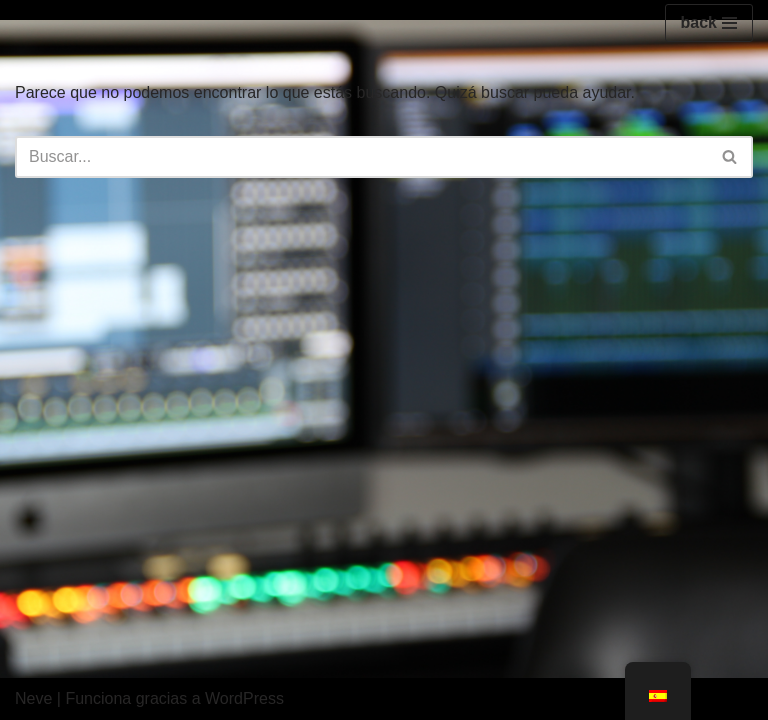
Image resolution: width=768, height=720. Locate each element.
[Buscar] (361, 157)
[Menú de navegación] (709, 23)
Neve (33, 698)
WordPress (244, 698)
